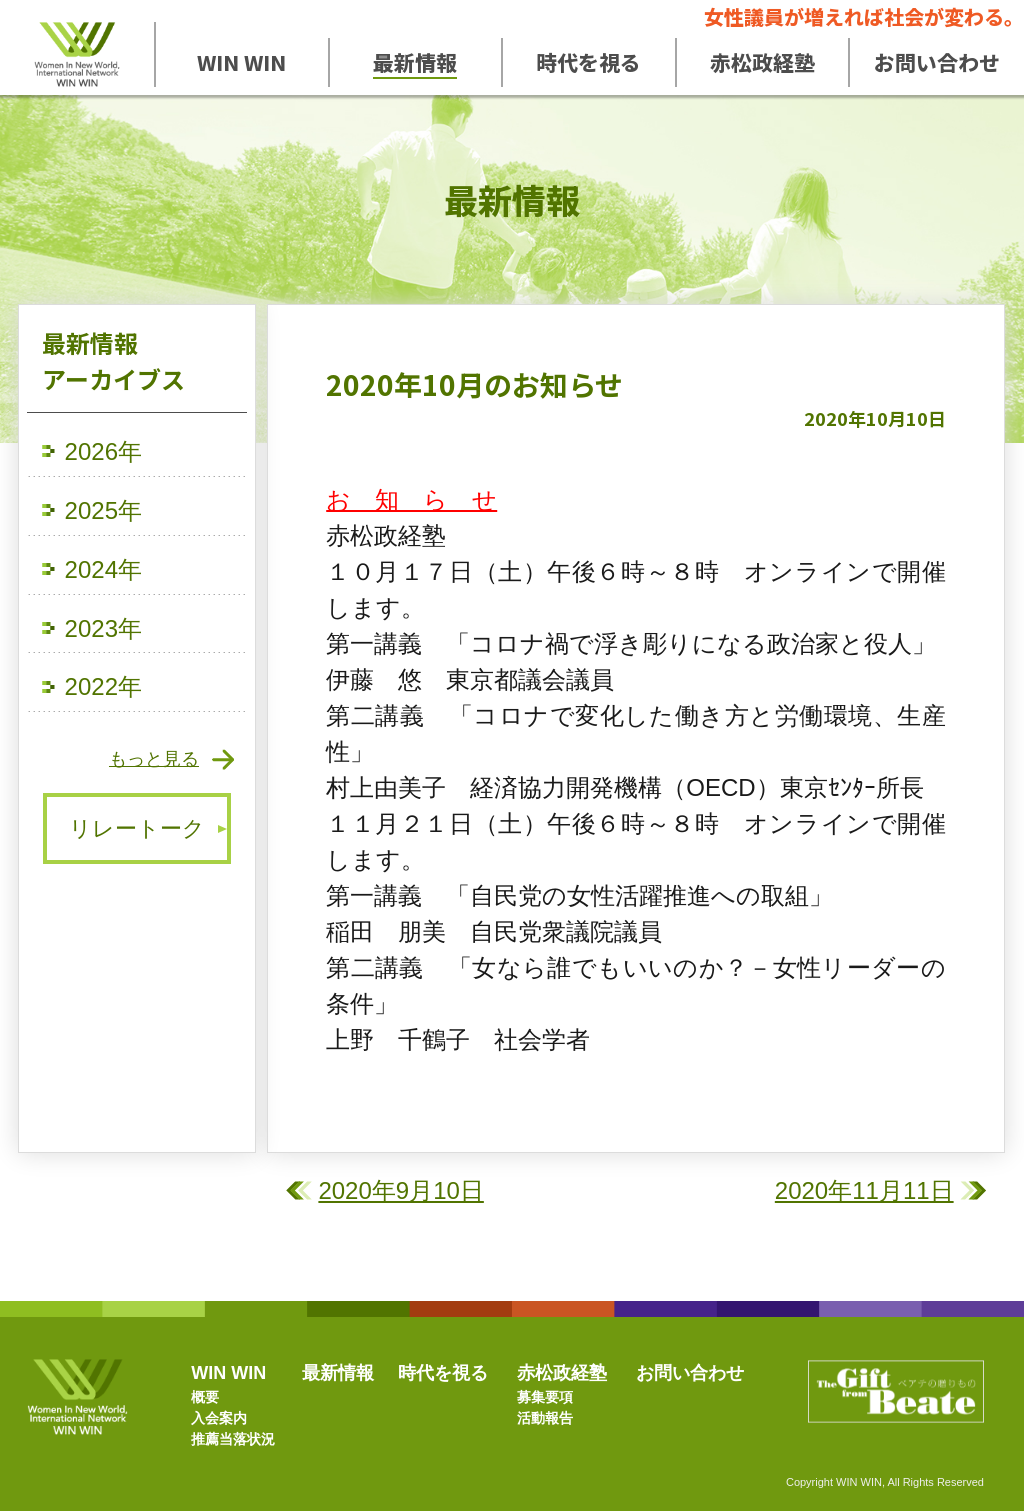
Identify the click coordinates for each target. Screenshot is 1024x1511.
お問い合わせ (690, 1373)
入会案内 (219, 1418)
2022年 (103, 686)
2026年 (103, 451)
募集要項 (545, 1397)
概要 (205, 1397)
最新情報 (338, 1373)
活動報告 (545, 1418)
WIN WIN (228, 1373)
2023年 (103, 628)
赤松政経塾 (562, 1373)
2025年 (103, 510)
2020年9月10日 (400, 1190)
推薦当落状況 (233, 1439)
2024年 (103, 569)
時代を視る (443, 1373)
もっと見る (154, 759)
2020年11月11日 (864, 1190)
